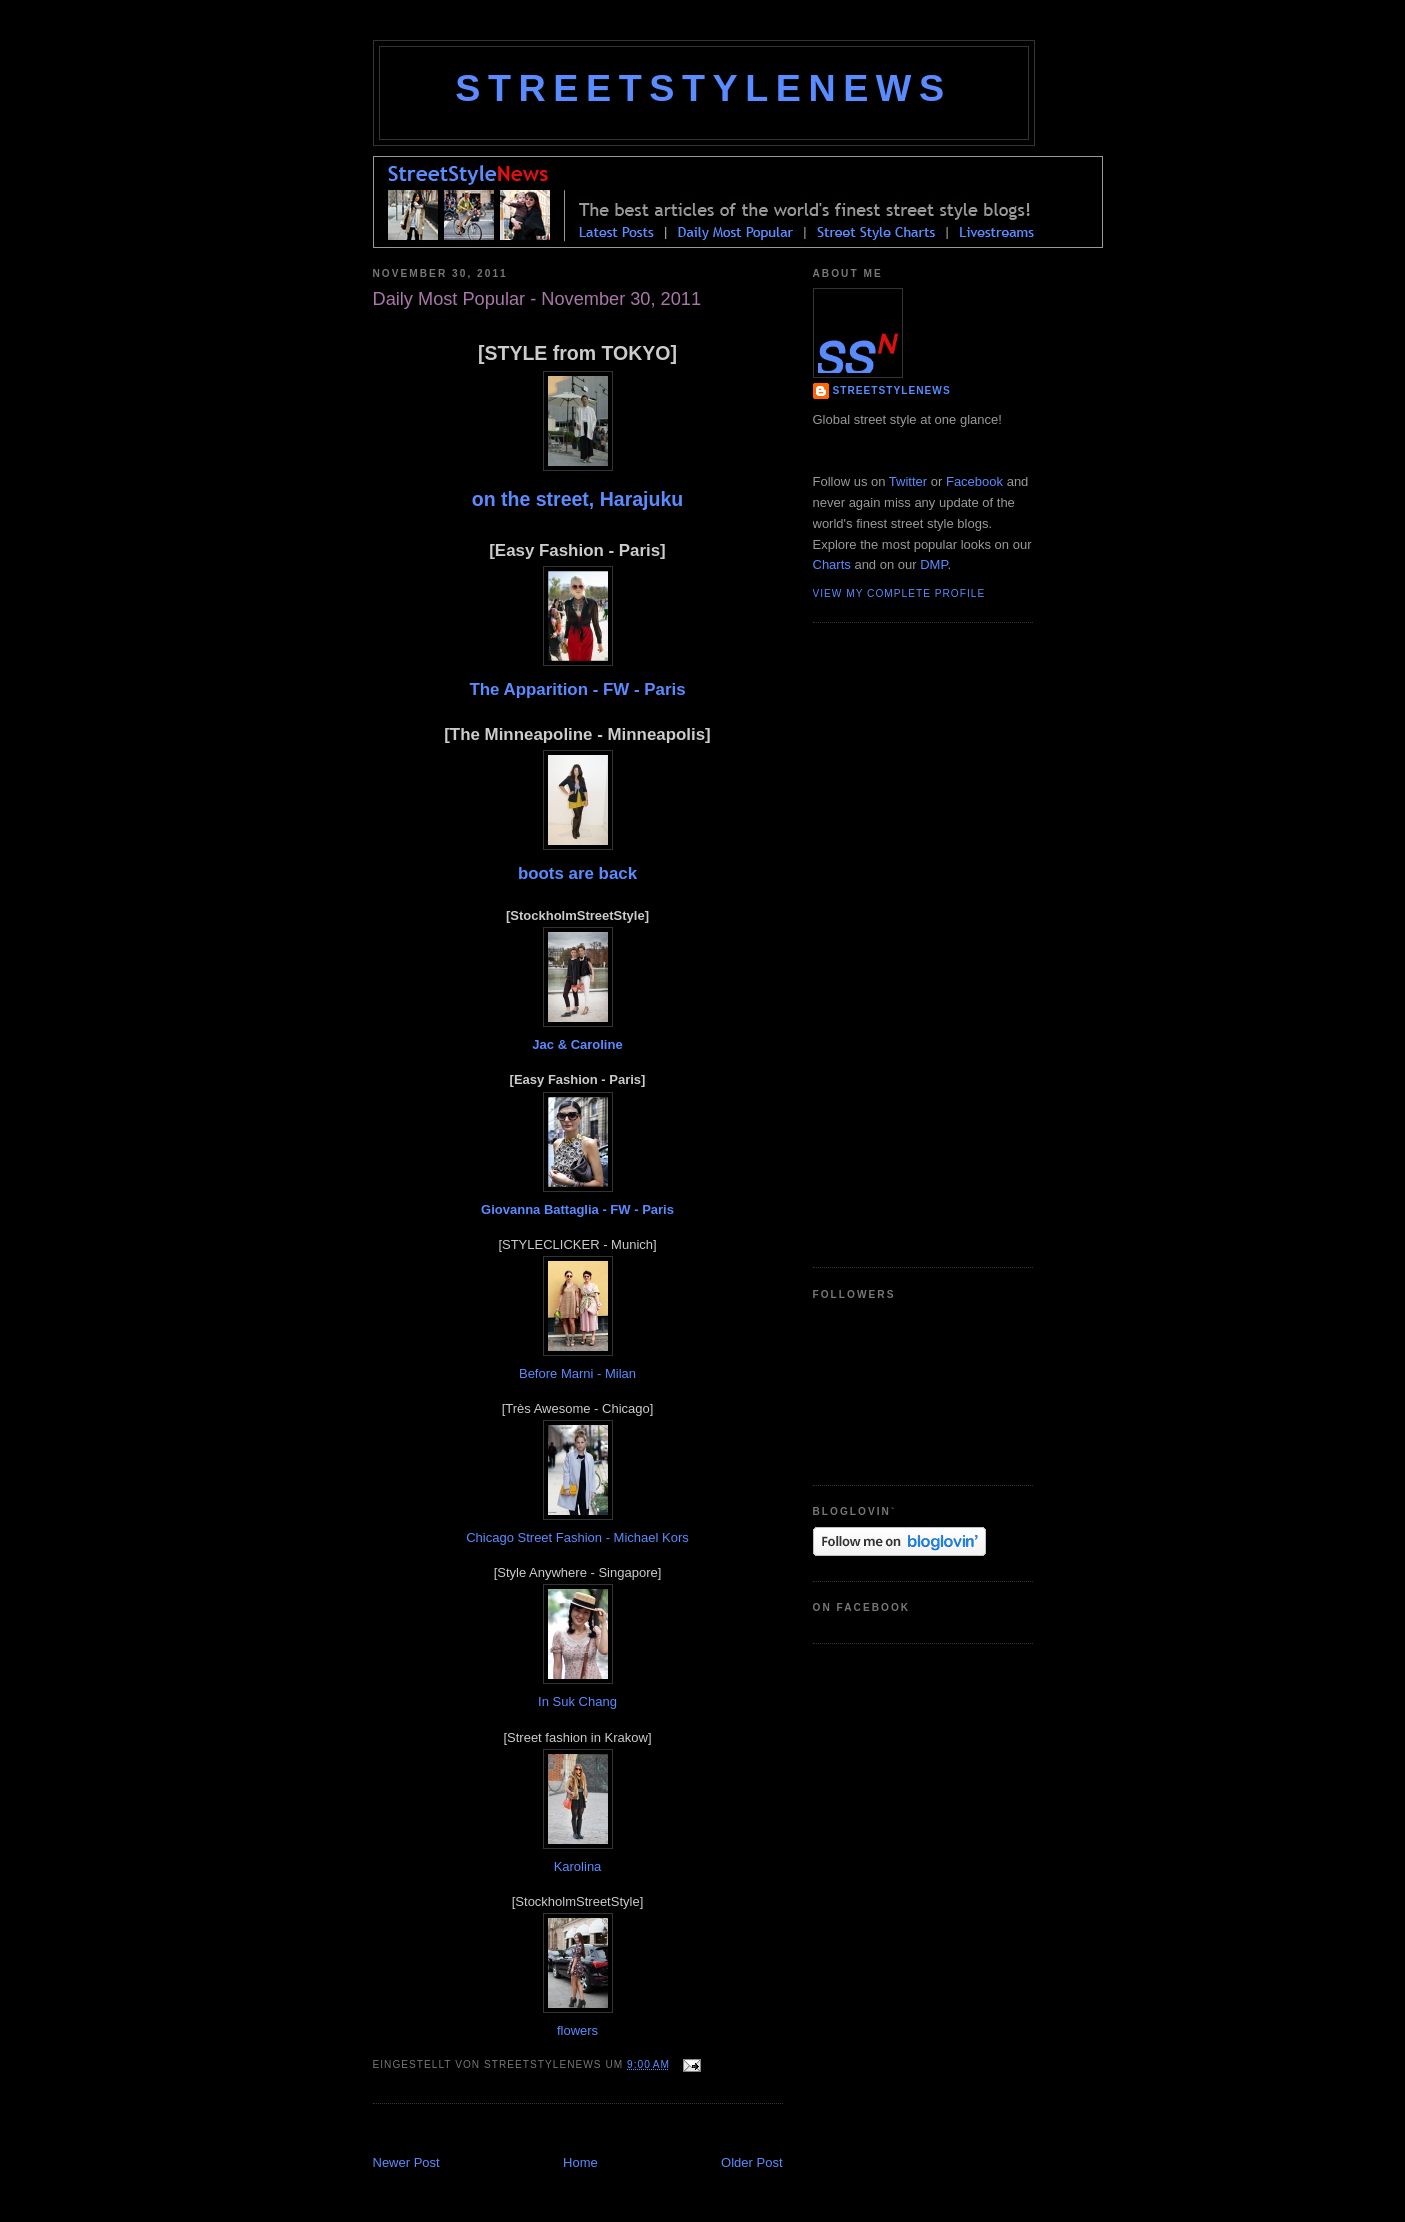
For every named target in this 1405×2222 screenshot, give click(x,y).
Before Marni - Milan (577, 1373)
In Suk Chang (577, 1701)
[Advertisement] (607, 2131)
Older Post (751, 2162)
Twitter (908, 481)
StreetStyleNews (703, 88)
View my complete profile (899, 593)
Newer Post (406, 2162)
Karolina (578, 1866)
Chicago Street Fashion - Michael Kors (577, 1537)
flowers (577, 2030)
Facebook (974, 481)
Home (580, 2162)
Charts (832, 564)
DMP (933, 564)
